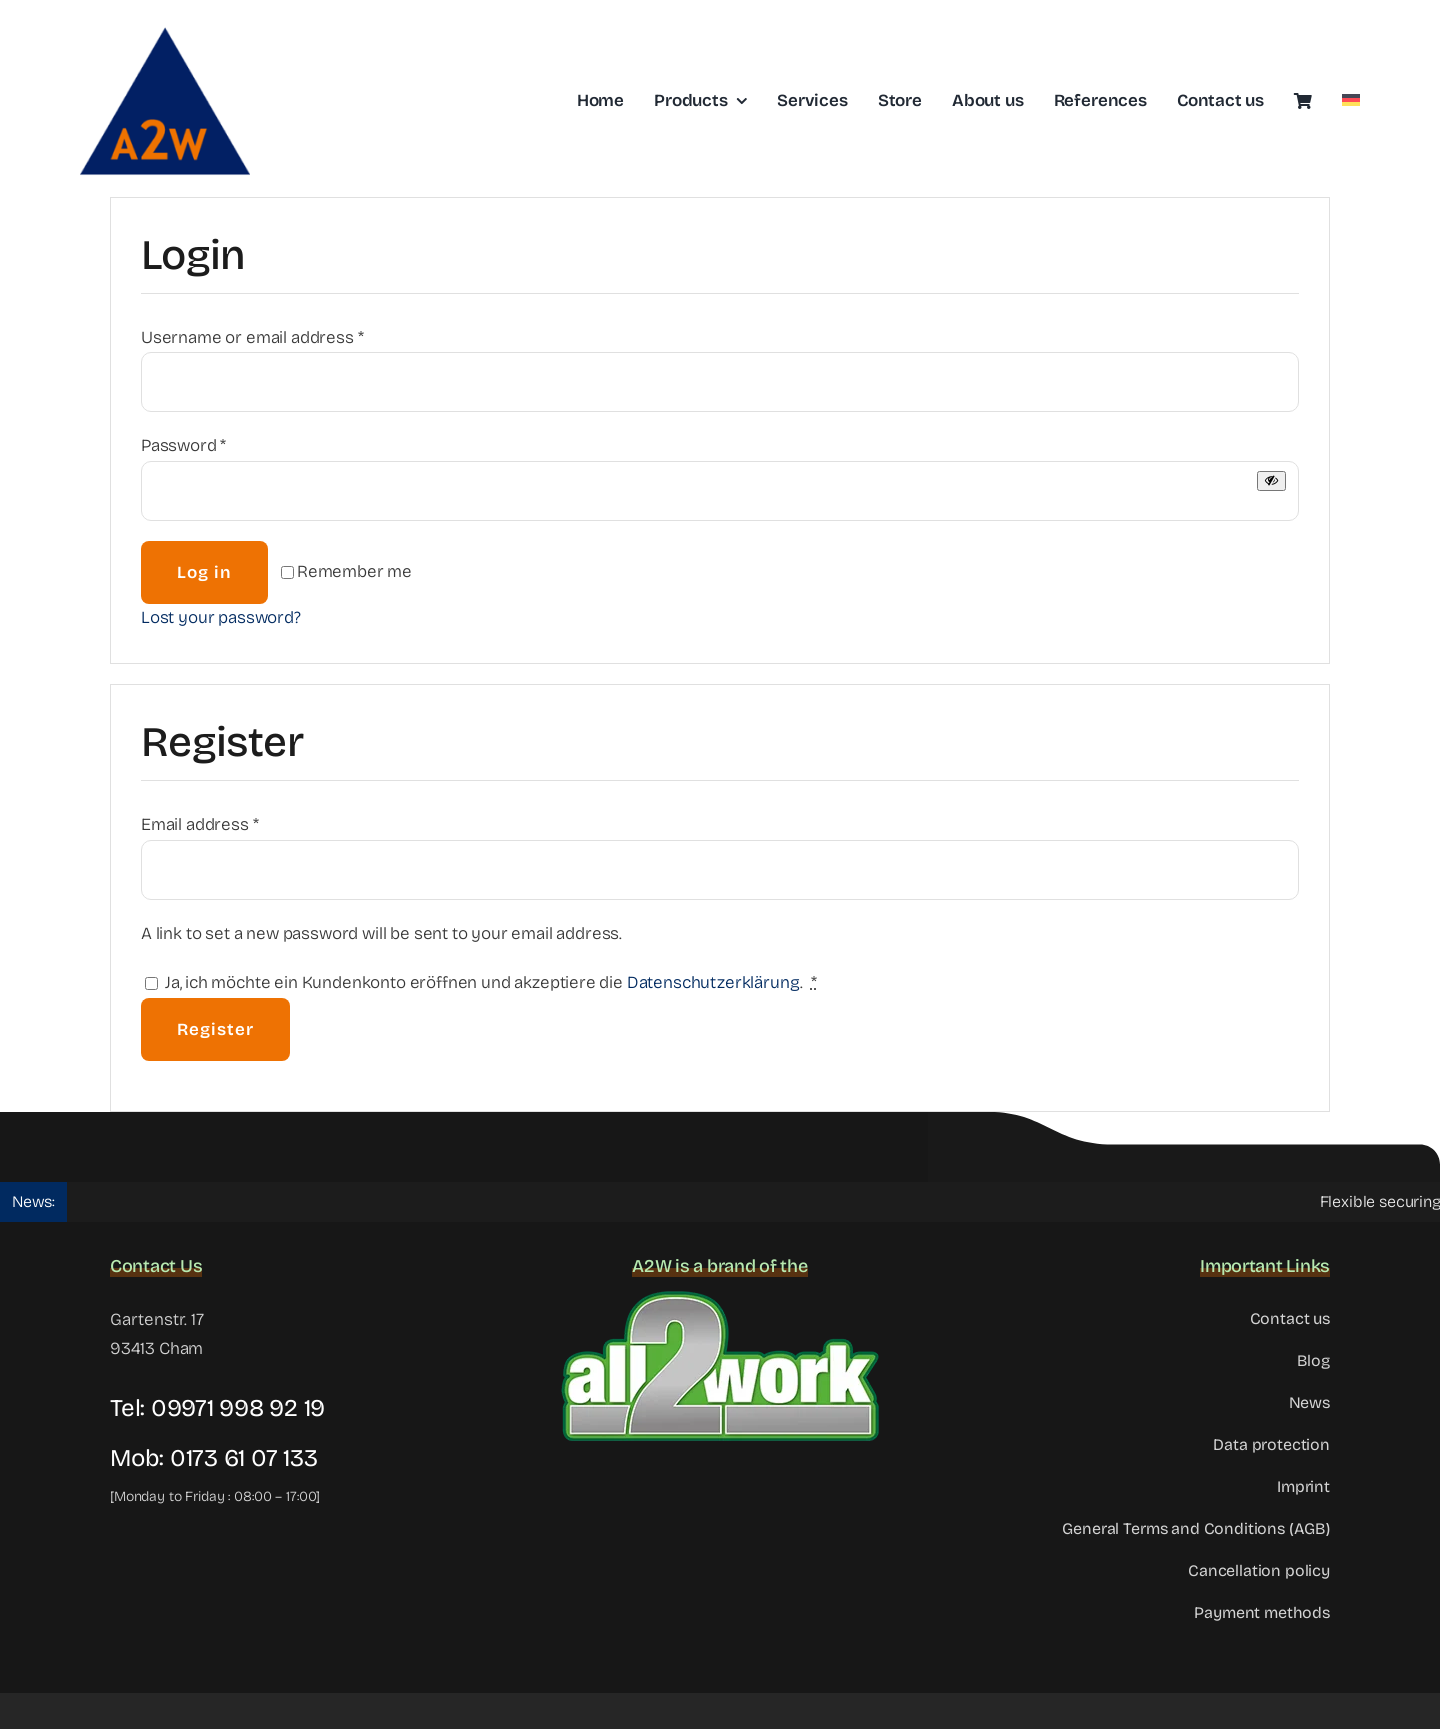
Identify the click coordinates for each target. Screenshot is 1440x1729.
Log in (204, 572)
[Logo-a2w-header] (165, 24)
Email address (199, 824)
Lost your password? (221, 617)
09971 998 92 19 (238, 1408)
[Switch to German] (1351, 101)
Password (183, 445)
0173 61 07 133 (244, 1458)
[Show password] (1271, 480)
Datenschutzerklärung (714, 982)
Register (215, 1029)
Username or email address (252, 337)
